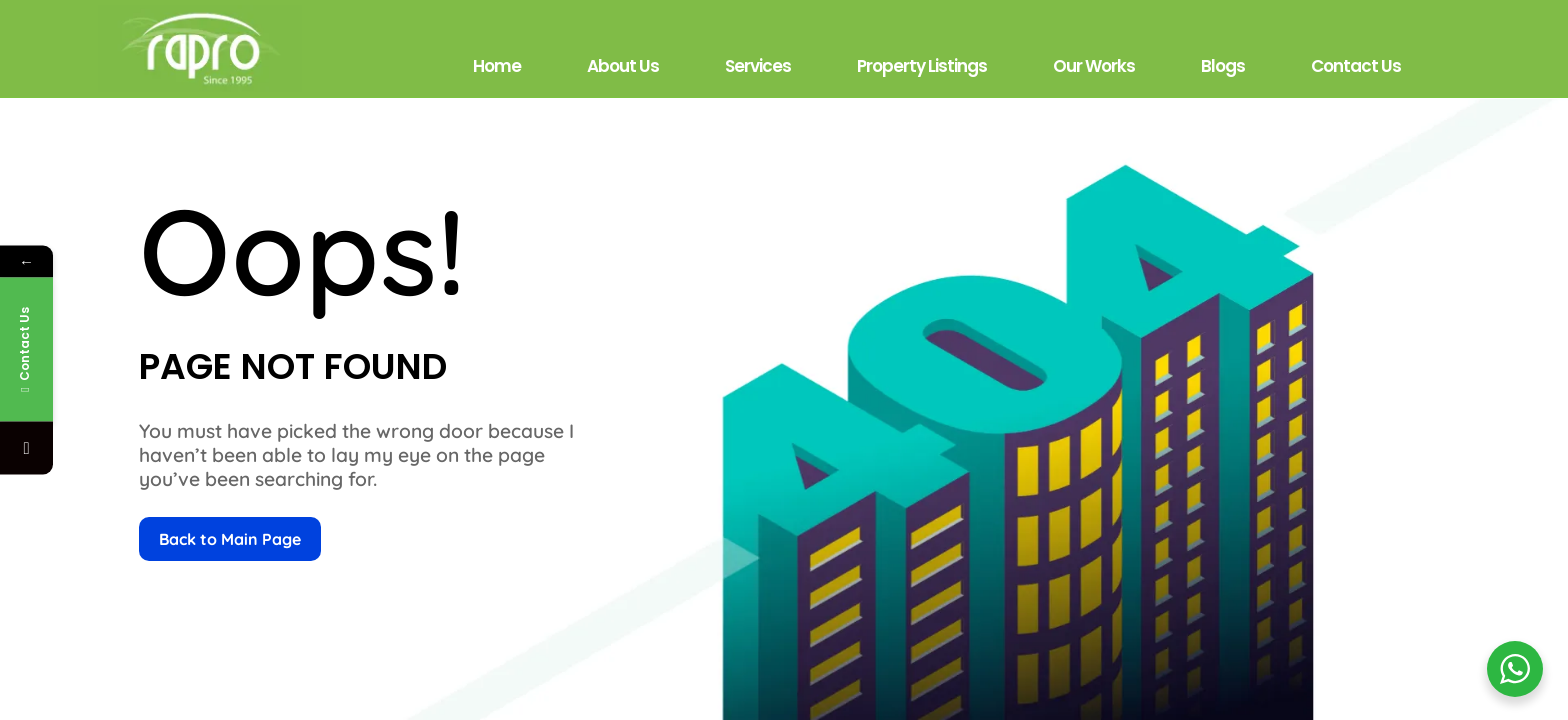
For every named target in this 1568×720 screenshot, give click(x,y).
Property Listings (922, 66)
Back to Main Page (230, 539)
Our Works (1094, 66)
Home (497, 66)
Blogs (1223, 66)
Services (758, 66)
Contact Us (1356, 66)
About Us (623, 66)
